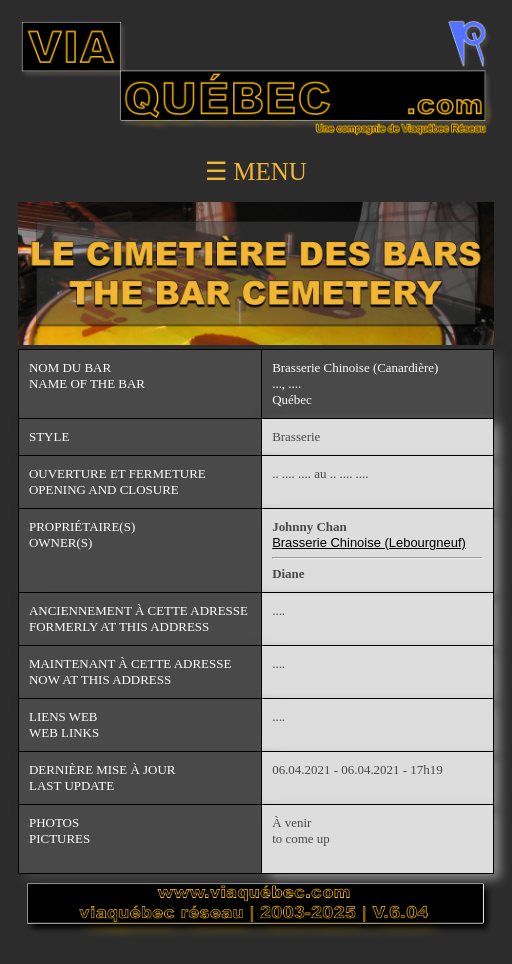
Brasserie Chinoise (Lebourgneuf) (369, 542)
